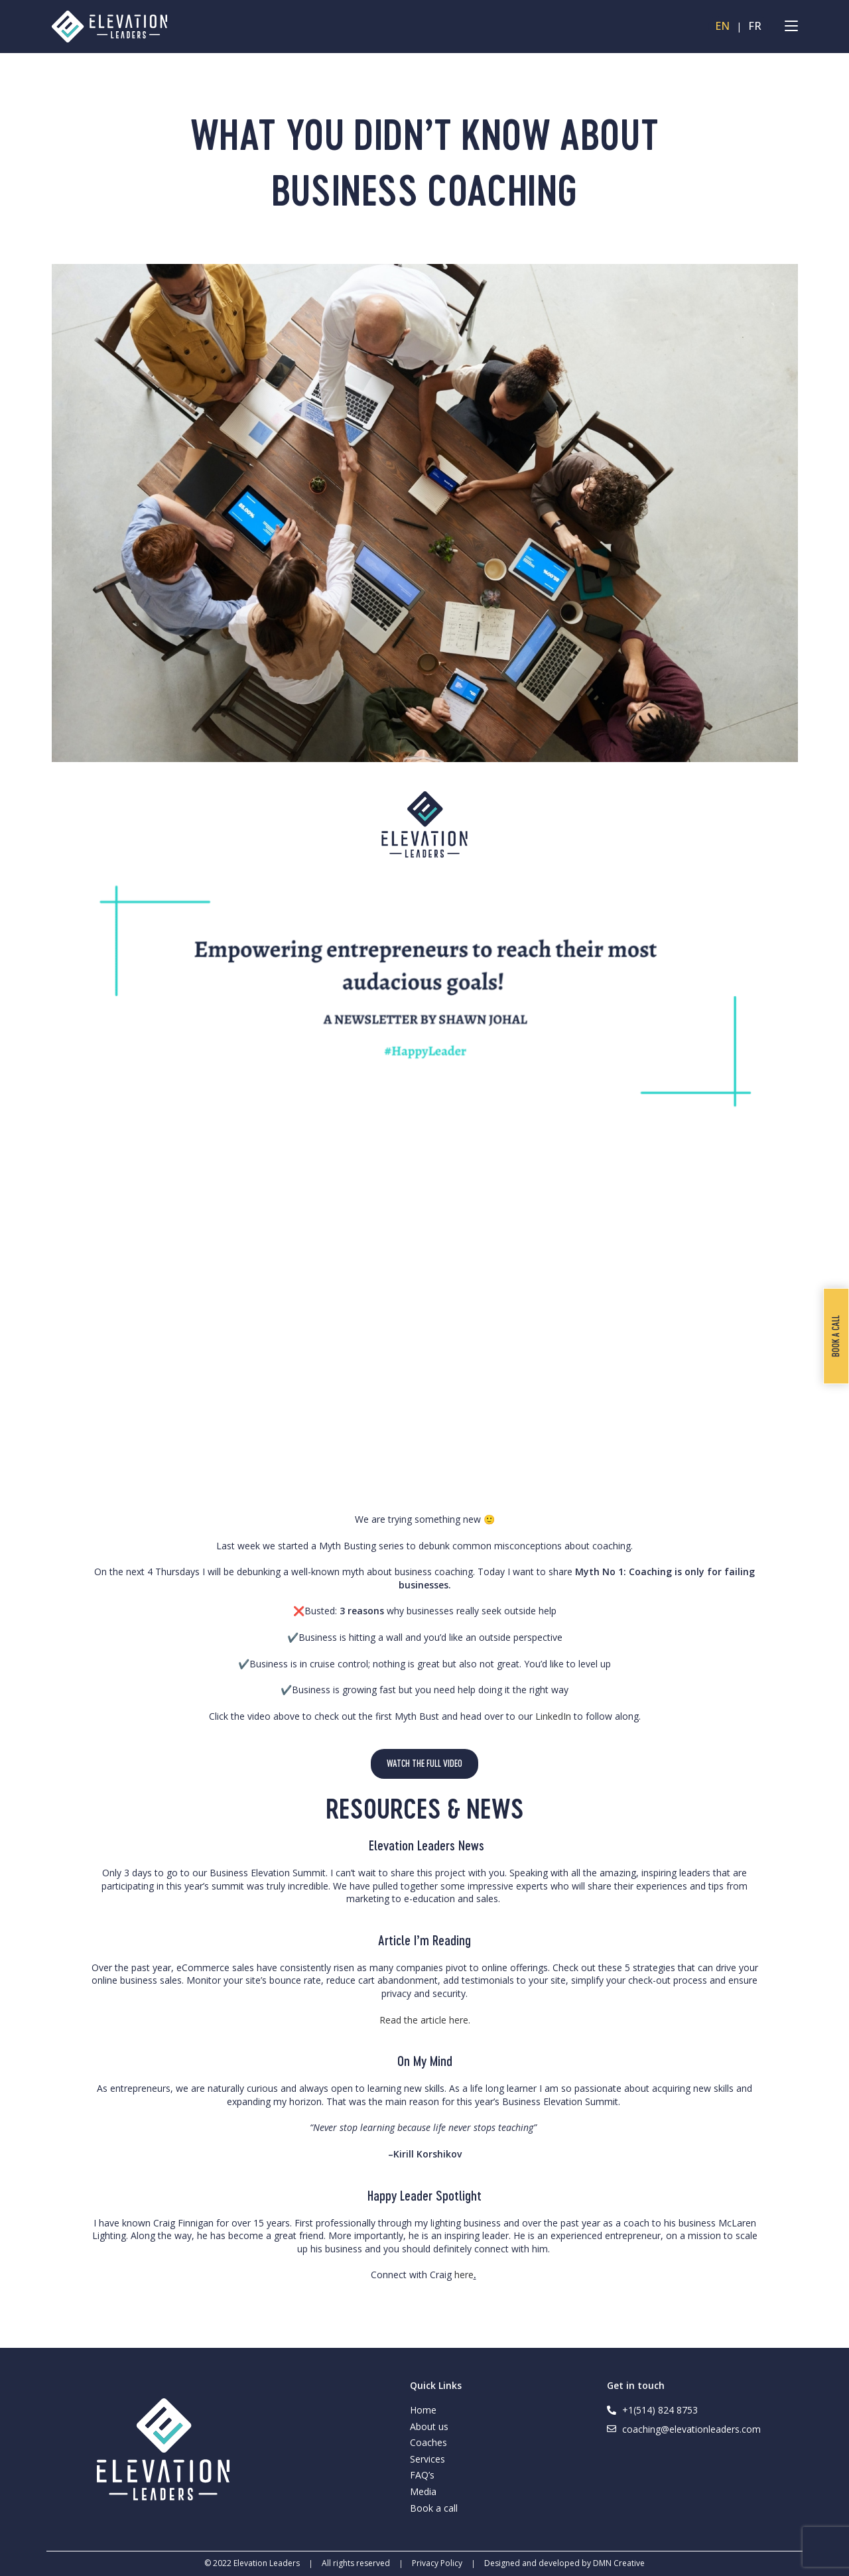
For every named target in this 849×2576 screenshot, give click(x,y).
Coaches (428, 2442)
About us (429, 2426)
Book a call (434, 2508)
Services (427, 2459)
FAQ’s (422, 2475)
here (464, 2274)
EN (722, 26)
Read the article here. (424, 2020)
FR (754, 26)
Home (423, 2410)
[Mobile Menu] (791, 26)
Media (423, 2491)
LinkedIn (554, 1716)
